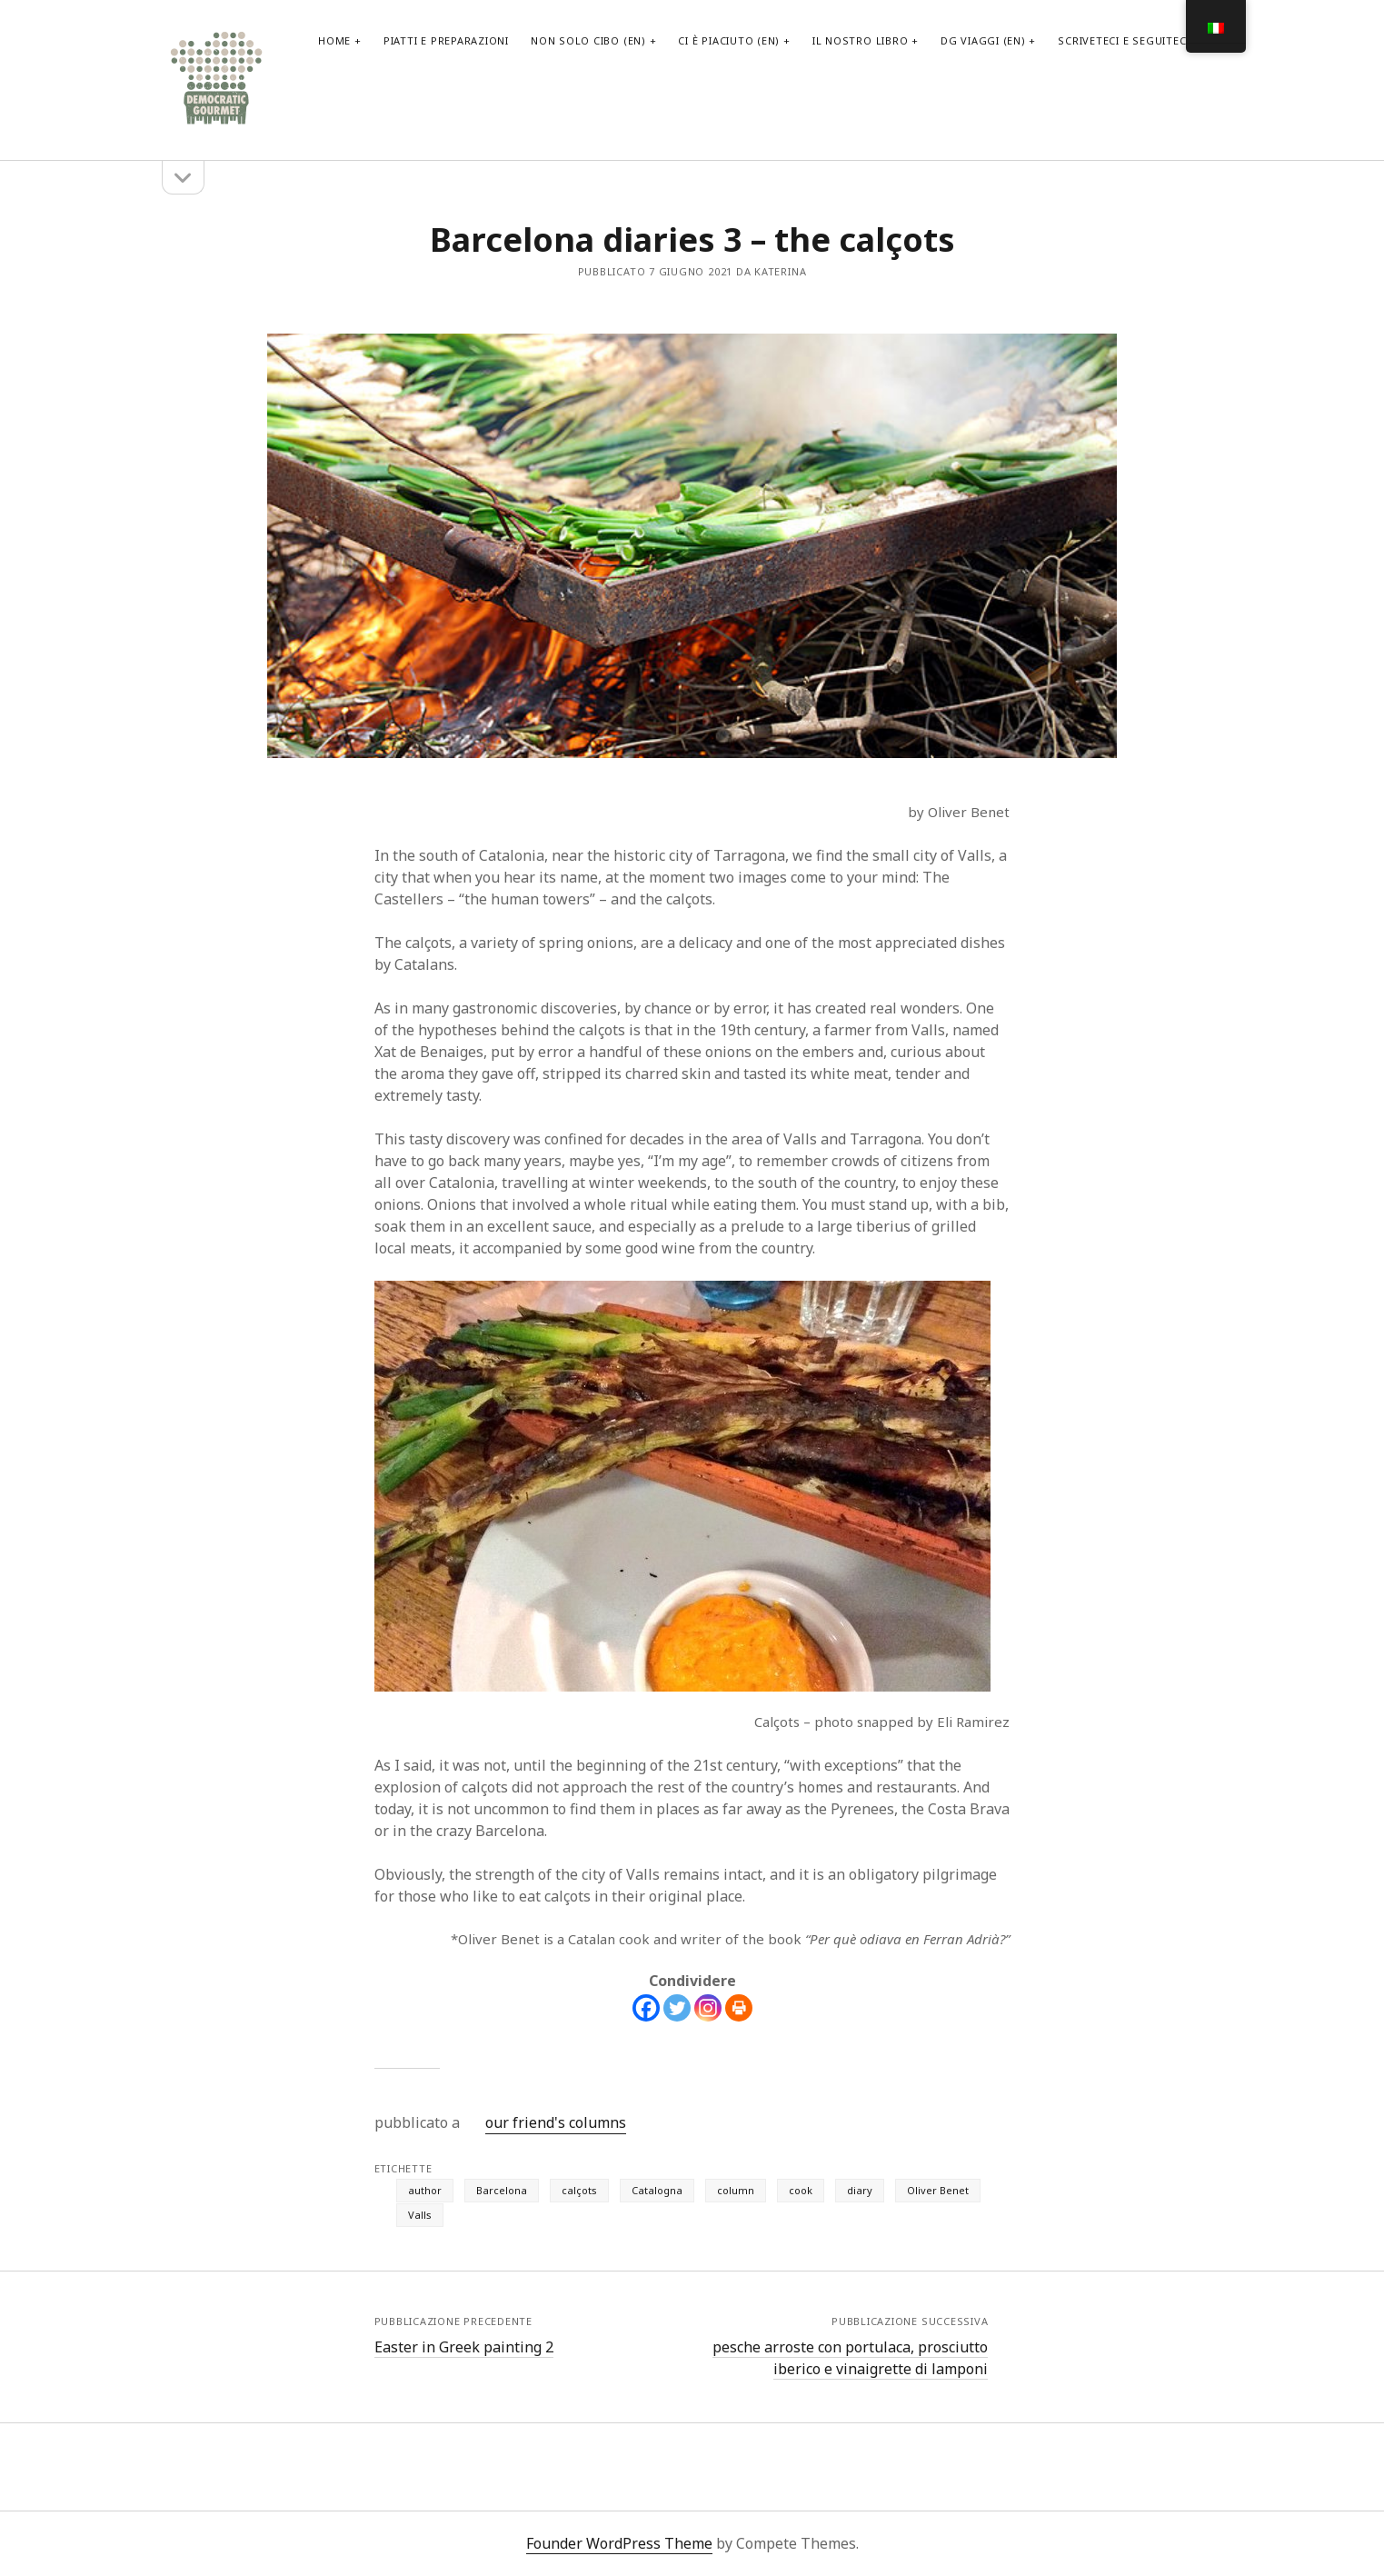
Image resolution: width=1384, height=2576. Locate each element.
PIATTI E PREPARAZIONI (446, 40)
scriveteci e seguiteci (1124, 40)
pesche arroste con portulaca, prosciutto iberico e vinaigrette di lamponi (850, 2358)
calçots (579, 2190)
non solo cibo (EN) (588, 40)
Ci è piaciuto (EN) (729, 40)
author (425, 2190)
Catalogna (657, 2190)
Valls (420, 2215)
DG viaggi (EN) (983, 40)
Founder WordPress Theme (619, 2543)
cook (800, 2190)
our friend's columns (555, 2122)
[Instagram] (708, 2008)
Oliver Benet (938, 2190)
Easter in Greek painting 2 (463, 2347)
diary (859, 2190)
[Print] (738, 2008)
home (334, 40)
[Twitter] (677, 2008)
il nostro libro (860, 40)
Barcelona (501, 2190)
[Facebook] (646, 2008)
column (735, 2190)
